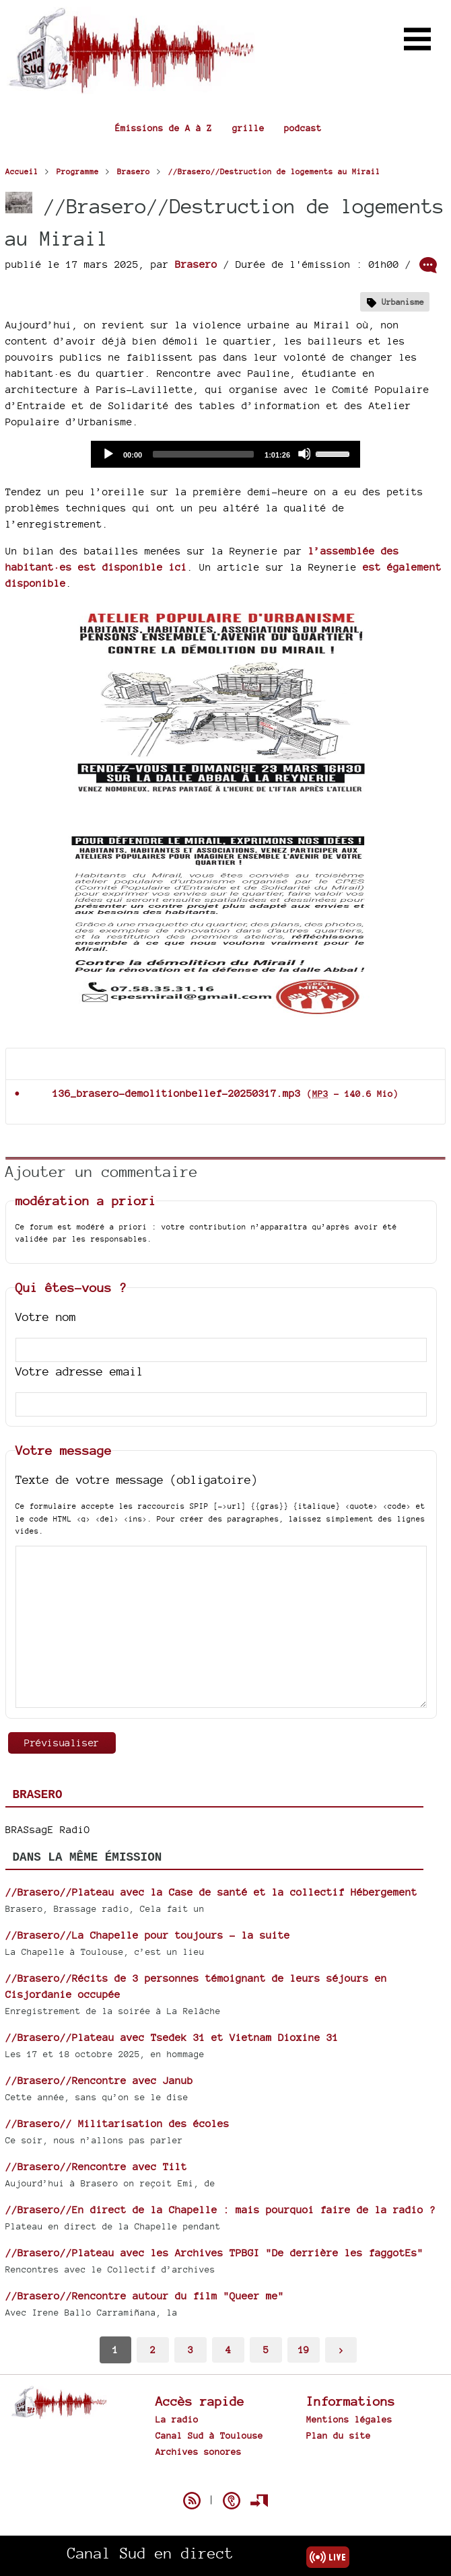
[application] (225, 454)
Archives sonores (198, 2451)
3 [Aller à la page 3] (190, 2349)
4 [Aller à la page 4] (228, 2349)
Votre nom (45, 1317)
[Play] (108, 454)
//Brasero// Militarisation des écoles (117, 2123)
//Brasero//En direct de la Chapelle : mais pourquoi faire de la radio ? (220, 2209)
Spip (225, 2477)
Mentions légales (349, 2419)
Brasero (196, 264)
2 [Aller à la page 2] (152, 2349)
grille (248, 127)
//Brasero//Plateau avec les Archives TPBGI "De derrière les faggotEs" (214, 2252)
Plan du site (338, 2435)
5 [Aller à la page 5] (266, 2349)
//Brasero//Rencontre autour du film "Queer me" (144, 2295)
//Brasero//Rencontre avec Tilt (96, 2166)
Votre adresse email (79, 1371)
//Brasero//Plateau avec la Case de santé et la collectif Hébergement (211, 1892)
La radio (177, 2419)
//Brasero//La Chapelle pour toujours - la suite (147, 1935)
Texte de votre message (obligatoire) (136, 1479)
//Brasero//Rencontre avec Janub (99, 2080)
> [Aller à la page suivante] (341, 2349)
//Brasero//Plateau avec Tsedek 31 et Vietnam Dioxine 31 (172, 2037)
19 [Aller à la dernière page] (303, 2349)
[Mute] (304, 454)
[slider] (203, 454)
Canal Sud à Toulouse (209, 2435)
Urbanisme (403, 302)
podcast (303, 127)
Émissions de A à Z (163, 127)
